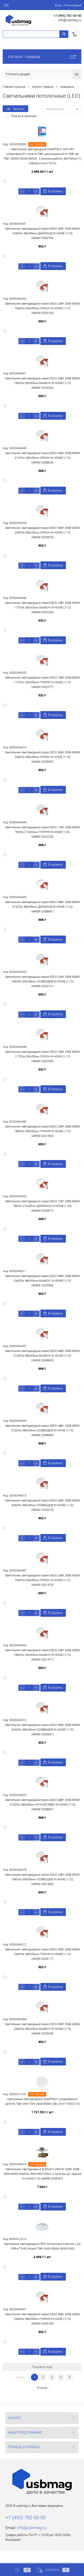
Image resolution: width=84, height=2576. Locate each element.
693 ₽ (42, 321)
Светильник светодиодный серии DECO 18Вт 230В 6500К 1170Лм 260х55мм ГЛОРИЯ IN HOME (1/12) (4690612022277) (42, 682)
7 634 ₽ (42, 2187)
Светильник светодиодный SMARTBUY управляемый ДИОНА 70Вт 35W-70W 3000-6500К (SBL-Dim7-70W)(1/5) (42, 2101)
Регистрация (73, 5)
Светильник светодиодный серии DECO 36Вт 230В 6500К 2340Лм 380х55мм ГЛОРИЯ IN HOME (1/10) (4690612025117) (42, 1954)
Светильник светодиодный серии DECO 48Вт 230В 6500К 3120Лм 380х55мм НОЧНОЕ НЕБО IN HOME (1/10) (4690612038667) (42, 1804)
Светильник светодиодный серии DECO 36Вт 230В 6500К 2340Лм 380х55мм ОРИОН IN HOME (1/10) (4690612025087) (42, 757)
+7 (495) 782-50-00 (67, 15)
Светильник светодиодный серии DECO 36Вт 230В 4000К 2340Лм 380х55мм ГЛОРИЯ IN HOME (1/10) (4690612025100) (42, 2318)
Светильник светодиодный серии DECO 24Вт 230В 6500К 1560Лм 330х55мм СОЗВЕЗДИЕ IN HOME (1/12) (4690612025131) (42, 981)
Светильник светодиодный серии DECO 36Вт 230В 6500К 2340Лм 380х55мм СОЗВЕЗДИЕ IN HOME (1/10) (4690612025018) (42, 1505)
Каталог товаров (42, 56)
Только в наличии (24, 116)
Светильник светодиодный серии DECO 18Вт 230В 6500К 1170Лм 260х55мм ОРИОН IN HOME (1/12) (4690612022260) (42, 1056)
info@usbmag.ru (69, 20)
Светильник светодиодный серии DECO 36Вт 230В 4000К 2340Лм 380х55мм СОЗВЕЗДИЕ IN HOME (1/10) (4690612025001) (42, 1729)
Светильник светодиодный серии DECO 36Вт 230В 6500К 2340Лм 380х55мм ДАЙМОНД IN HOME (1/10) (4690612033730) (42, 233)
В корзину (53, 191)
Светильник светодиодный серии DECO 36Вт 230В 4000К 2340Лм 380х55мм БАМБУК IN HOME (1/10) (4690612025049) (42, 2028)
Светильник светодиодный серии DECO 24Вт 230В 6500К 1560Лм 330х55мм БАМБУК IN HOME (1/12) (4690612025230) (42, 383)
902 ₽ (42, 246)
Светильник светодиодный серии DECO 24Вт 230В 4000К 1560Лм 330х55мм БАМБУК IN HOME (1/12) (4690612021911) (42, 1654)
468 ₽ (42, 845)
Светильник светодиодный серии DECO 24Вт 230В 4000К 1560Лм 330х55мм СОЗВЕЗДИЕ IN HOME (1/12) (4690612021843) (42, 1879)
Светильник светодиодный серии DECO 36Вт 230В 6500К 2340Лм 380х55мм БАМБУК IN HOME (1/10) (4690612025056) (42, 1280)
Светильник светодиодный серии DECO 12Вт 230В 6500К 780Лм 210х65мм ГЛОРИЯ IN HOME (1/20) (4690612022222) (42, 832)
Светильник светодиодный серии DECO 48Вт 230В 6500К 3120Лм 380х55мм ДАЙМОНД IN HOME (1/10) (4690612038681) (42, 906)
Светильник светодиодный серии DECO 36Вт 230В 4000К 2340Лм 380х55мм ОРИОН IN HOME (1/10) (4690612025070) (42, 532)
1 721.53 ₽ (42, 2112)
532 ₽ (42, 620)
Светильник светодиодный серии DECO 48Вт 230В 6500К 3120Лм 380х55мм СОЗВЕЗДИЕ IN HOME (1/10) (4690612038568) (42, 1430)
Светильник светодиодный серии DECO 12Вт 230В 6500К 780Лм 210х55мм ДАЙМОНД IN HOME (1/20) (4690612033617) (42, 1206)
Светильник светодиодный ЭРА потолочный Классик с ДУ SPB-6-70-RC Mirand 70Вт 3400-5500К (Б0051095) (42, 2246)
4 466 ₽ (42, 2257)
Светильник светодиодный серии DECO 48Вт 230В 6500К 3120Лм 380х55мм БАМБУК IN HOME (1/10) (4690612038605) (42, 1355)
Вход (58, 5)
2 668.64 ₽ (42, 171)
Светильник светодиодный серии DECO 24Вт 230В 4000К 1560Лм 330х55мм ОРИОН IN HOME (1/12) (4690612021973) (42, 1580)
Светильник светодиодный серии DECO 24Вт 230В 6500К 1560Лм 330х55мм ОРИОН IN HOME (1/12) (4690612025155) (42, 308)
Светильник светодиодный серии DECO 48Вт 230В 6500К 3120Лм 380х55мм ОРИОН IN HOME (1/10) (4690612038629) (42, 457)
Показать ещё (42, 2367)
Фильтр (15, 109)
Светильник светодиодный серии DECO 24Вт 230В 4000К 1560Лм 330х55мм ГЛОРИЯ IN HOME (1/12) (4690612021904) (42, 1131)
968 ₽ (42, 471)
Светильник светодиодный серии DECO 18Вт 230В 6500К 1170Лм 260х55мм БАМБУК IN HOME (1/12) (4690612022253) (42, 607)
